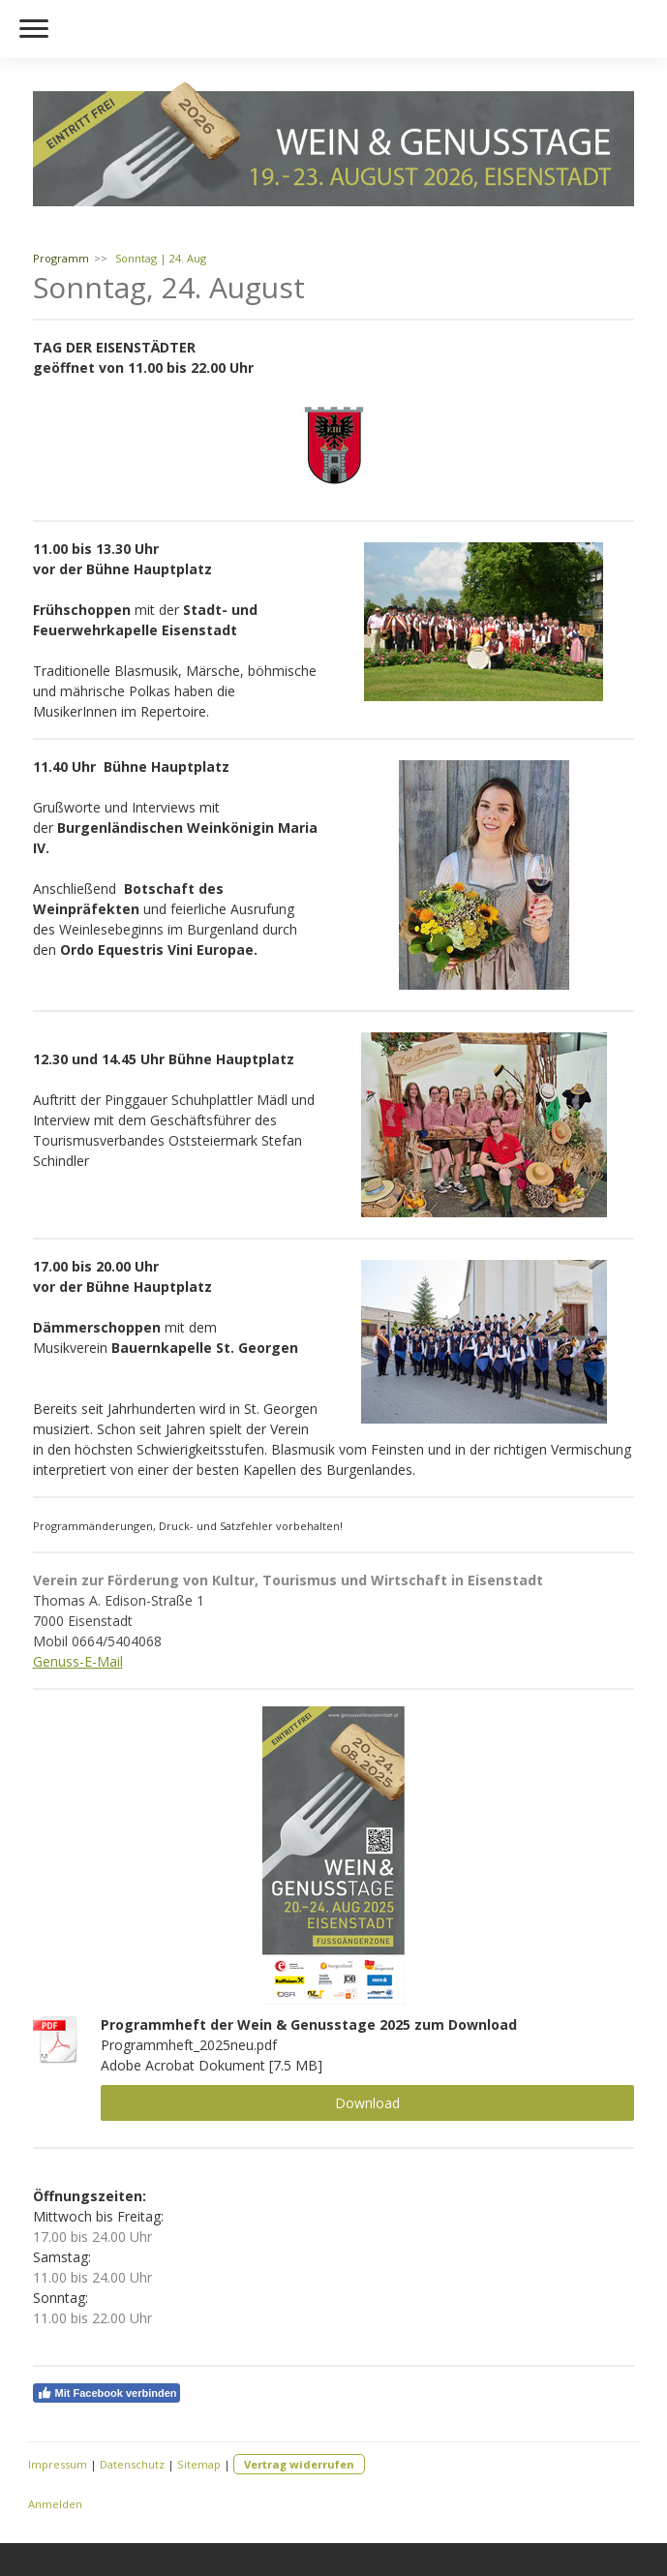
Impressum (57, 2464)
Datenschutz (132, 2464)
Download (367, 2103)
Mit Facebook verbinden (107, 2393)
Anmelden (55, 2504)
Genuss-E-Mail (78, 1661)
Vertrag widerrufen (299, 2464)
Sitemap (199, 2464)
